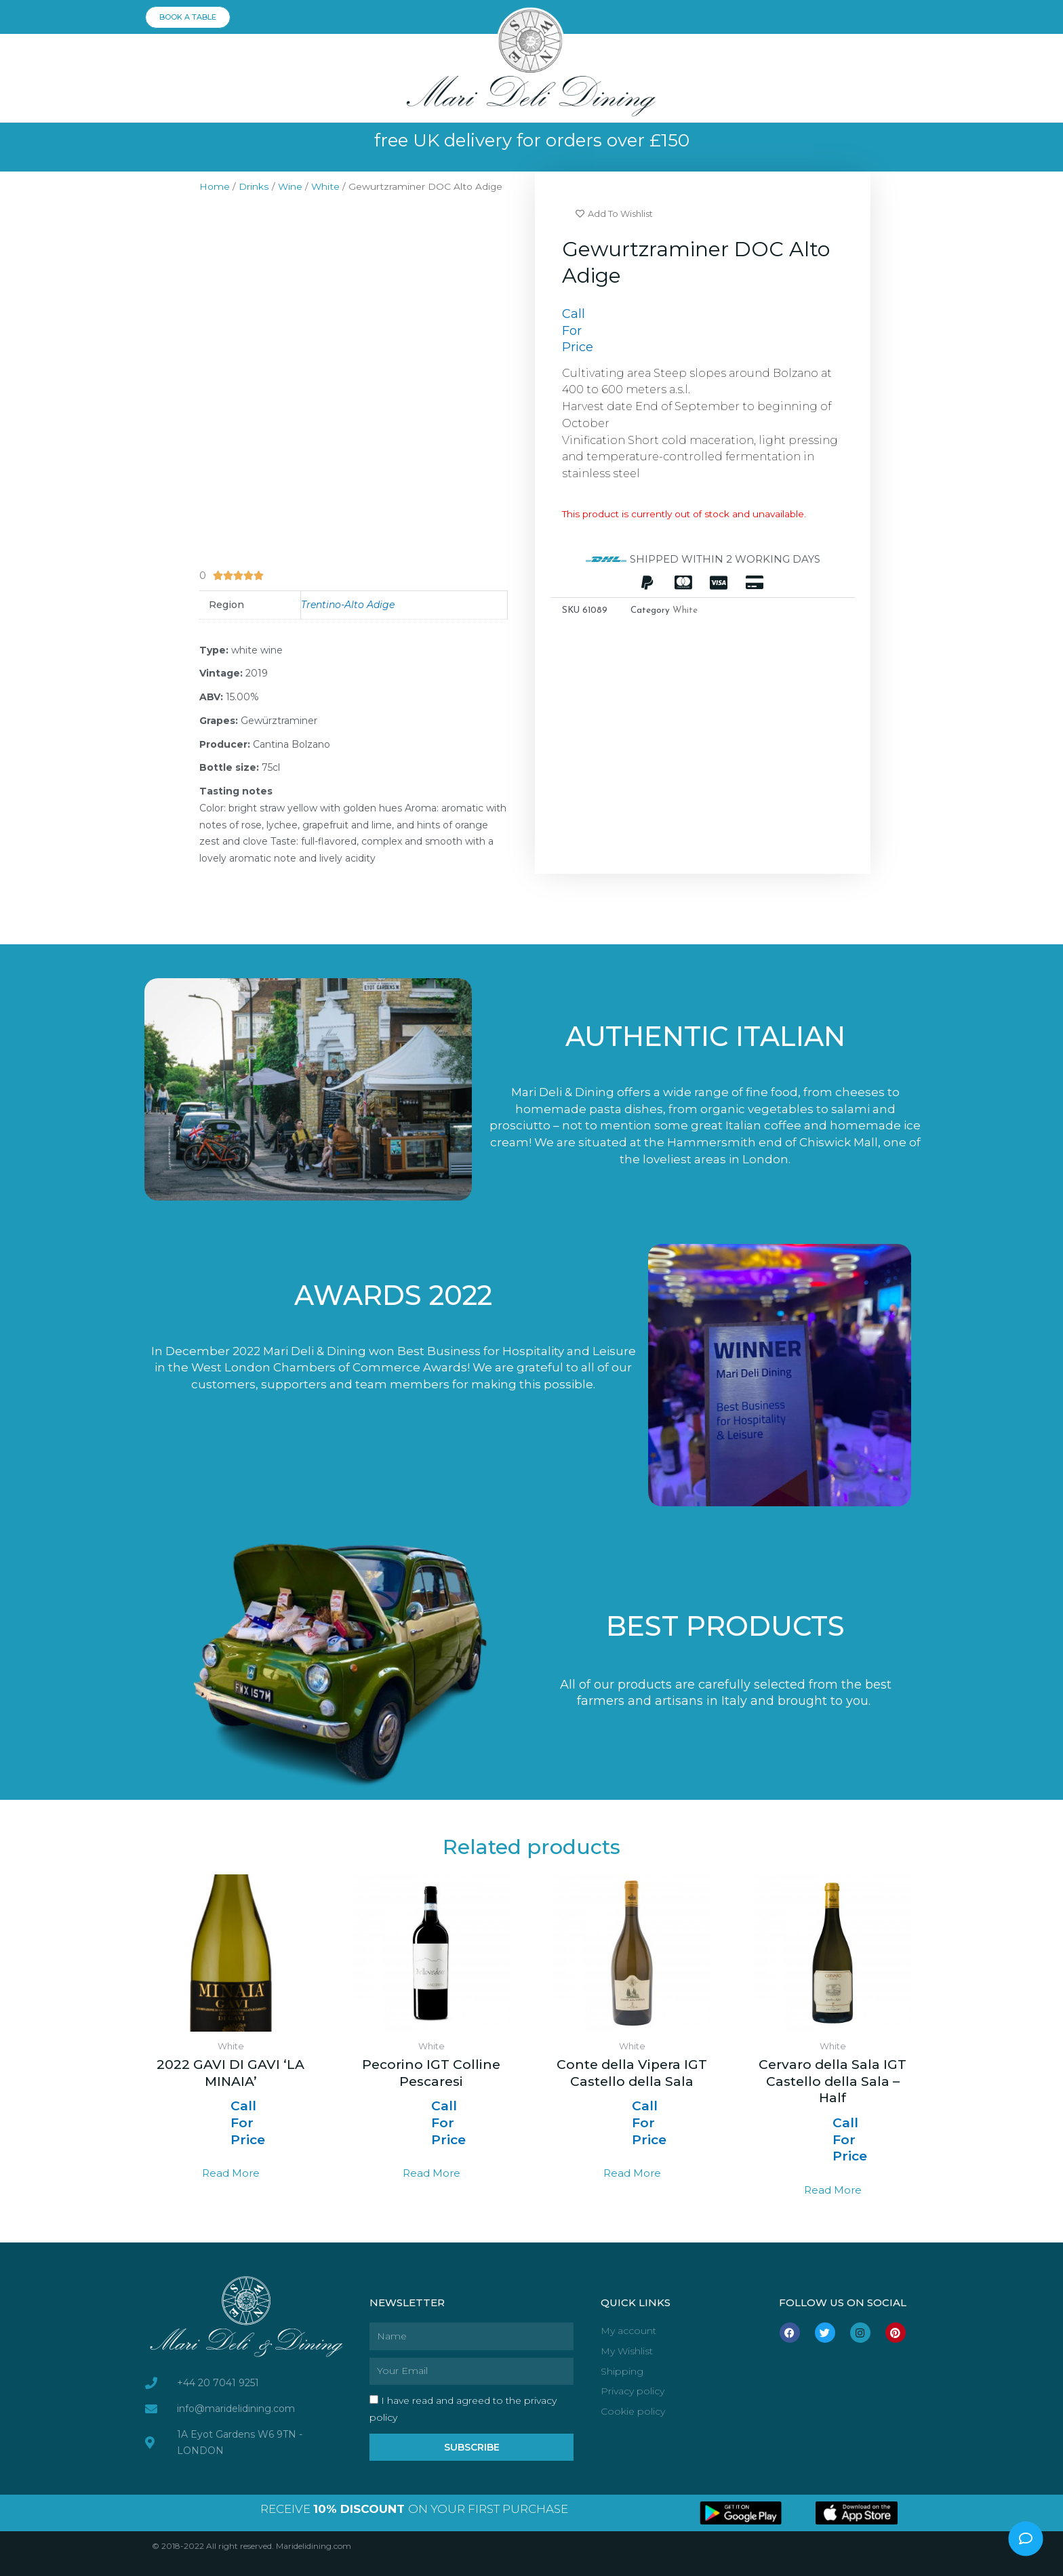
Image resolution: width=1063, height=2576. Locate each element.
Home (214, 186)
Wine (290, 186)
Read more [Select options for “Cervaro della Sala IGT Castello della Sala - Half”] (833, 2189)
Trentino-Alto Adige (348, 605)
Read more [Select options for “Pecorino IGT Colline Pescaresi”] (431, 2173)
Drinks (254, 186)
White (325, 186)
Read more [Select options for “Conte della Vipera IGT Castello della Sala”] (632, 2173)
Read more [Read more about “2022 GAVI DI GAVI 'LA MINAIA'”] (231, 2173)
